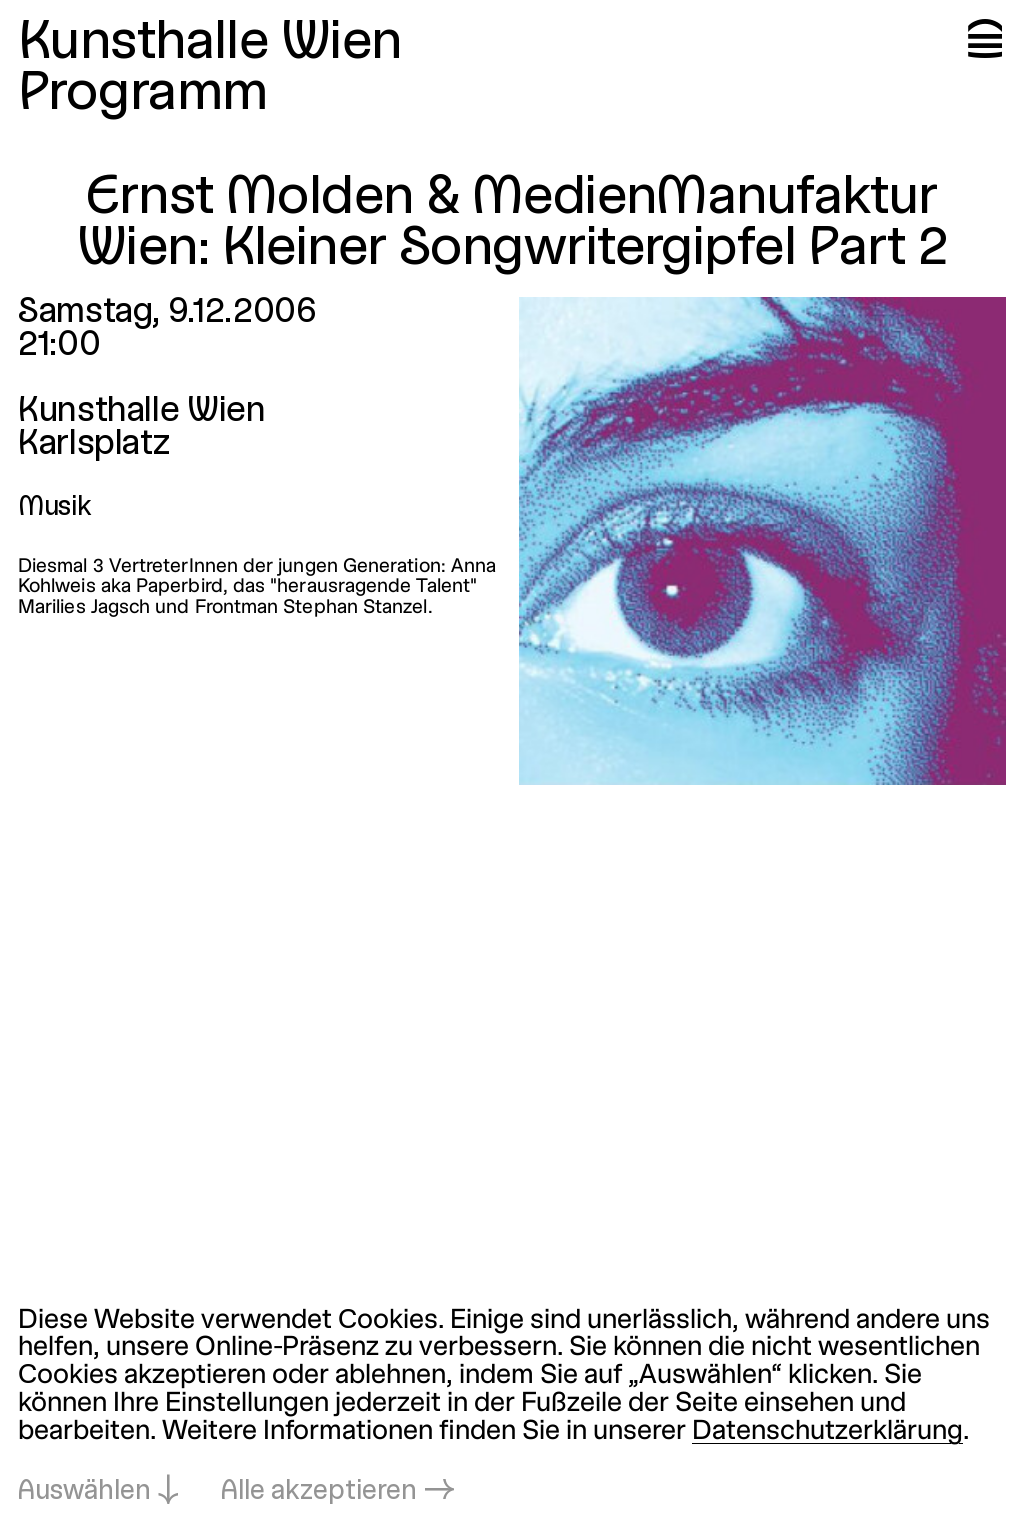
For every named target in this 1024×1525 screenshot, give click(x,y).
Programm (143, 94)
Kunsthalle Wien (210, 43)
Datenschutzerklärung (827, 1432)
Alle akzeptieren (319, 1492)
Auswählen (84, 1492)
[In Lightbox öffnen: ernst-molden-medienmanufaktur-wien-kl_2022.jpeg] (762, 541)
